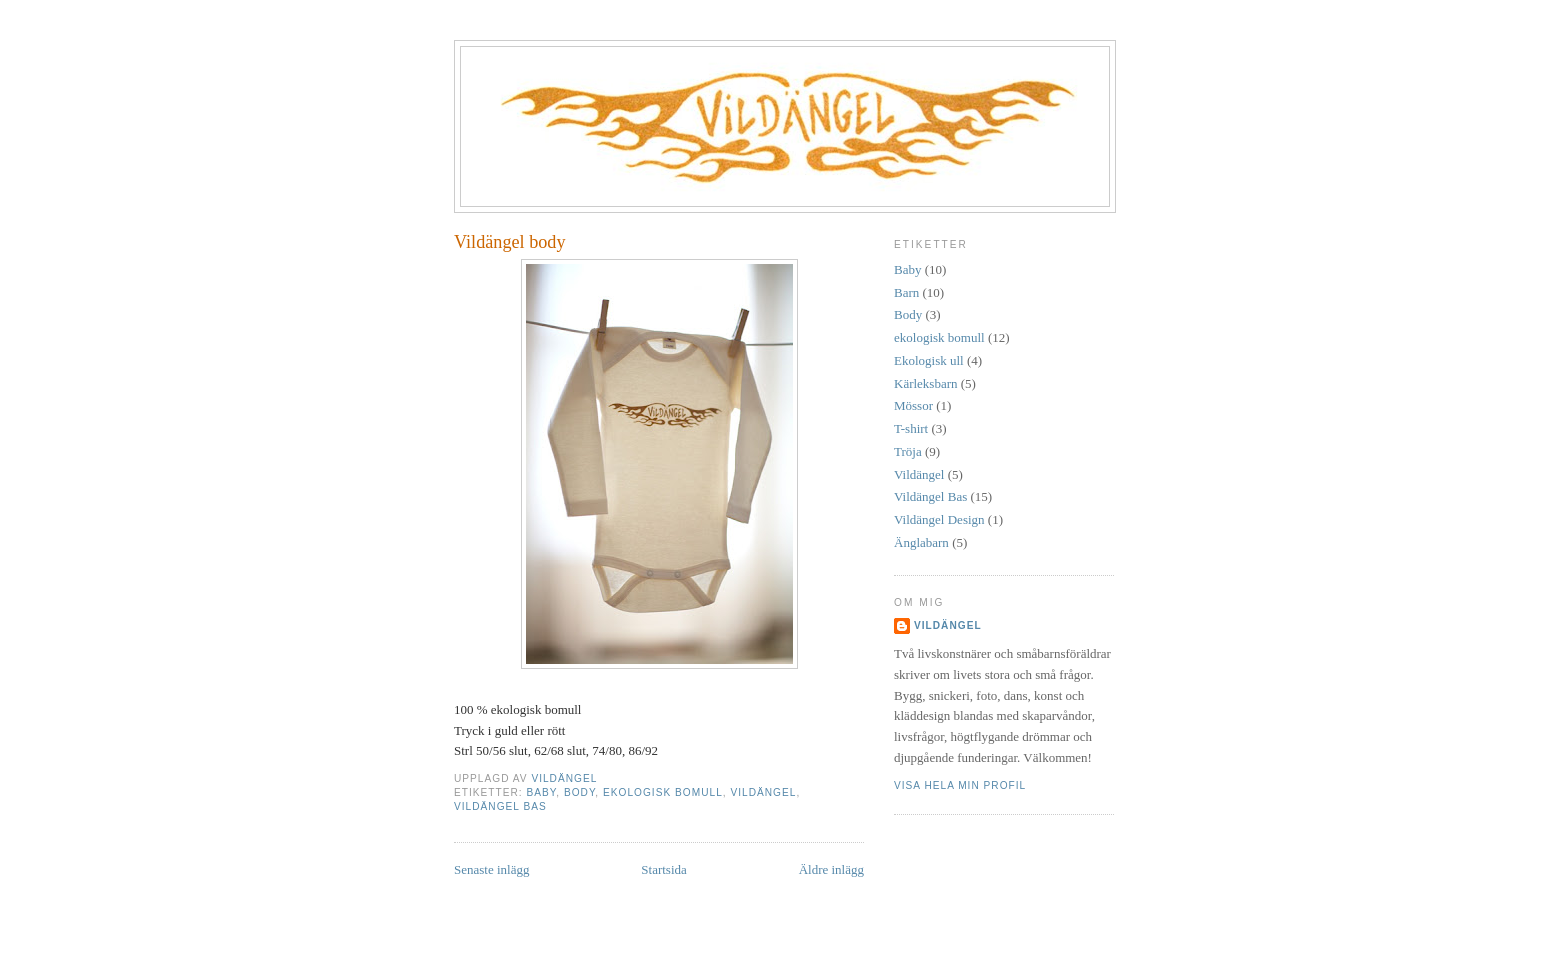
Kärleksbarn (926, 383)
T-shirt (911, 428)
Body (579, 792)
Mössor (913, 405)
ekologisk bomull (663, 792)
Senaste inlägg (491, 869)
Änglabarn (921, 542)
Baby (541, 792)
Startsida (664, 869)
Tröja (908, 451)
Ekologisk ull (929, 360)
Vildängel (763, 792)
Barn (906, 292)
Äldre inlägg (831, 869)
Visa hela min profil (960, 785)
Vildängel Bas (500, 806)
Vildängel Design (939, 519)
